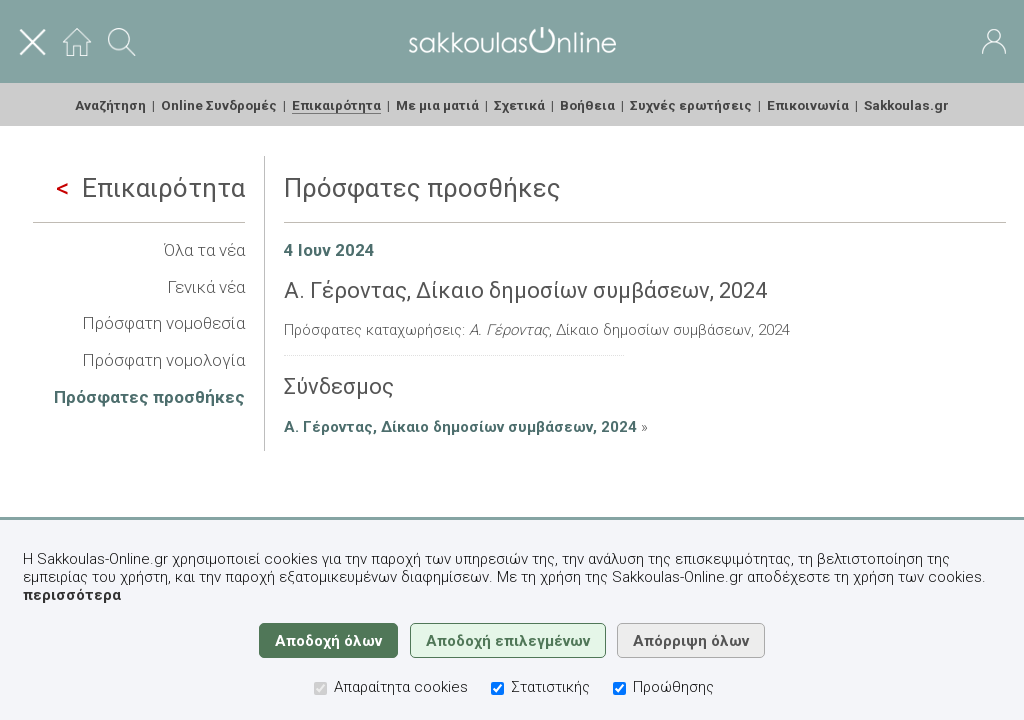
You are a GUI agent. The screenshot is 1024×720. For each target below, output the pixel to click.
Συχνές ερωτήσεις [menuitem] (691, 105)
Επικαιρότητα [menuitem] (336, 105)
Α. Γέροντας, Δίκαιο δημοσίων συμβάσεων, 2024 (460, 427)
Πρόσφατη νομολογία (163, 360)
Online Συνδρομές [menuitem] (219, 105)
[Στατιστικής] (497, 688)
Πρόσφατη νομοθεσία (163, 323)
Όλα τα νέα (204, 250)
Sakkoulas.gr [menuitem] (906, 105)
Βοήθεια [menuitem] (587, 105)
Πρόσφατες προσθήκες (149, 397)
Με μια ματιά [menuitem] (437, 105)
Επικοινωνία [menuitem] (808, 105)
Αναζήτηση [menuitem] (110, 105)
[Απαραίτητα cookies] (320, 688)
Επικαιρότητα (150, 188)
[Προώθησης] (619, 688)
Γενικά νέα (206, 287)
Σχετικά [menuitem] (519, 105)
